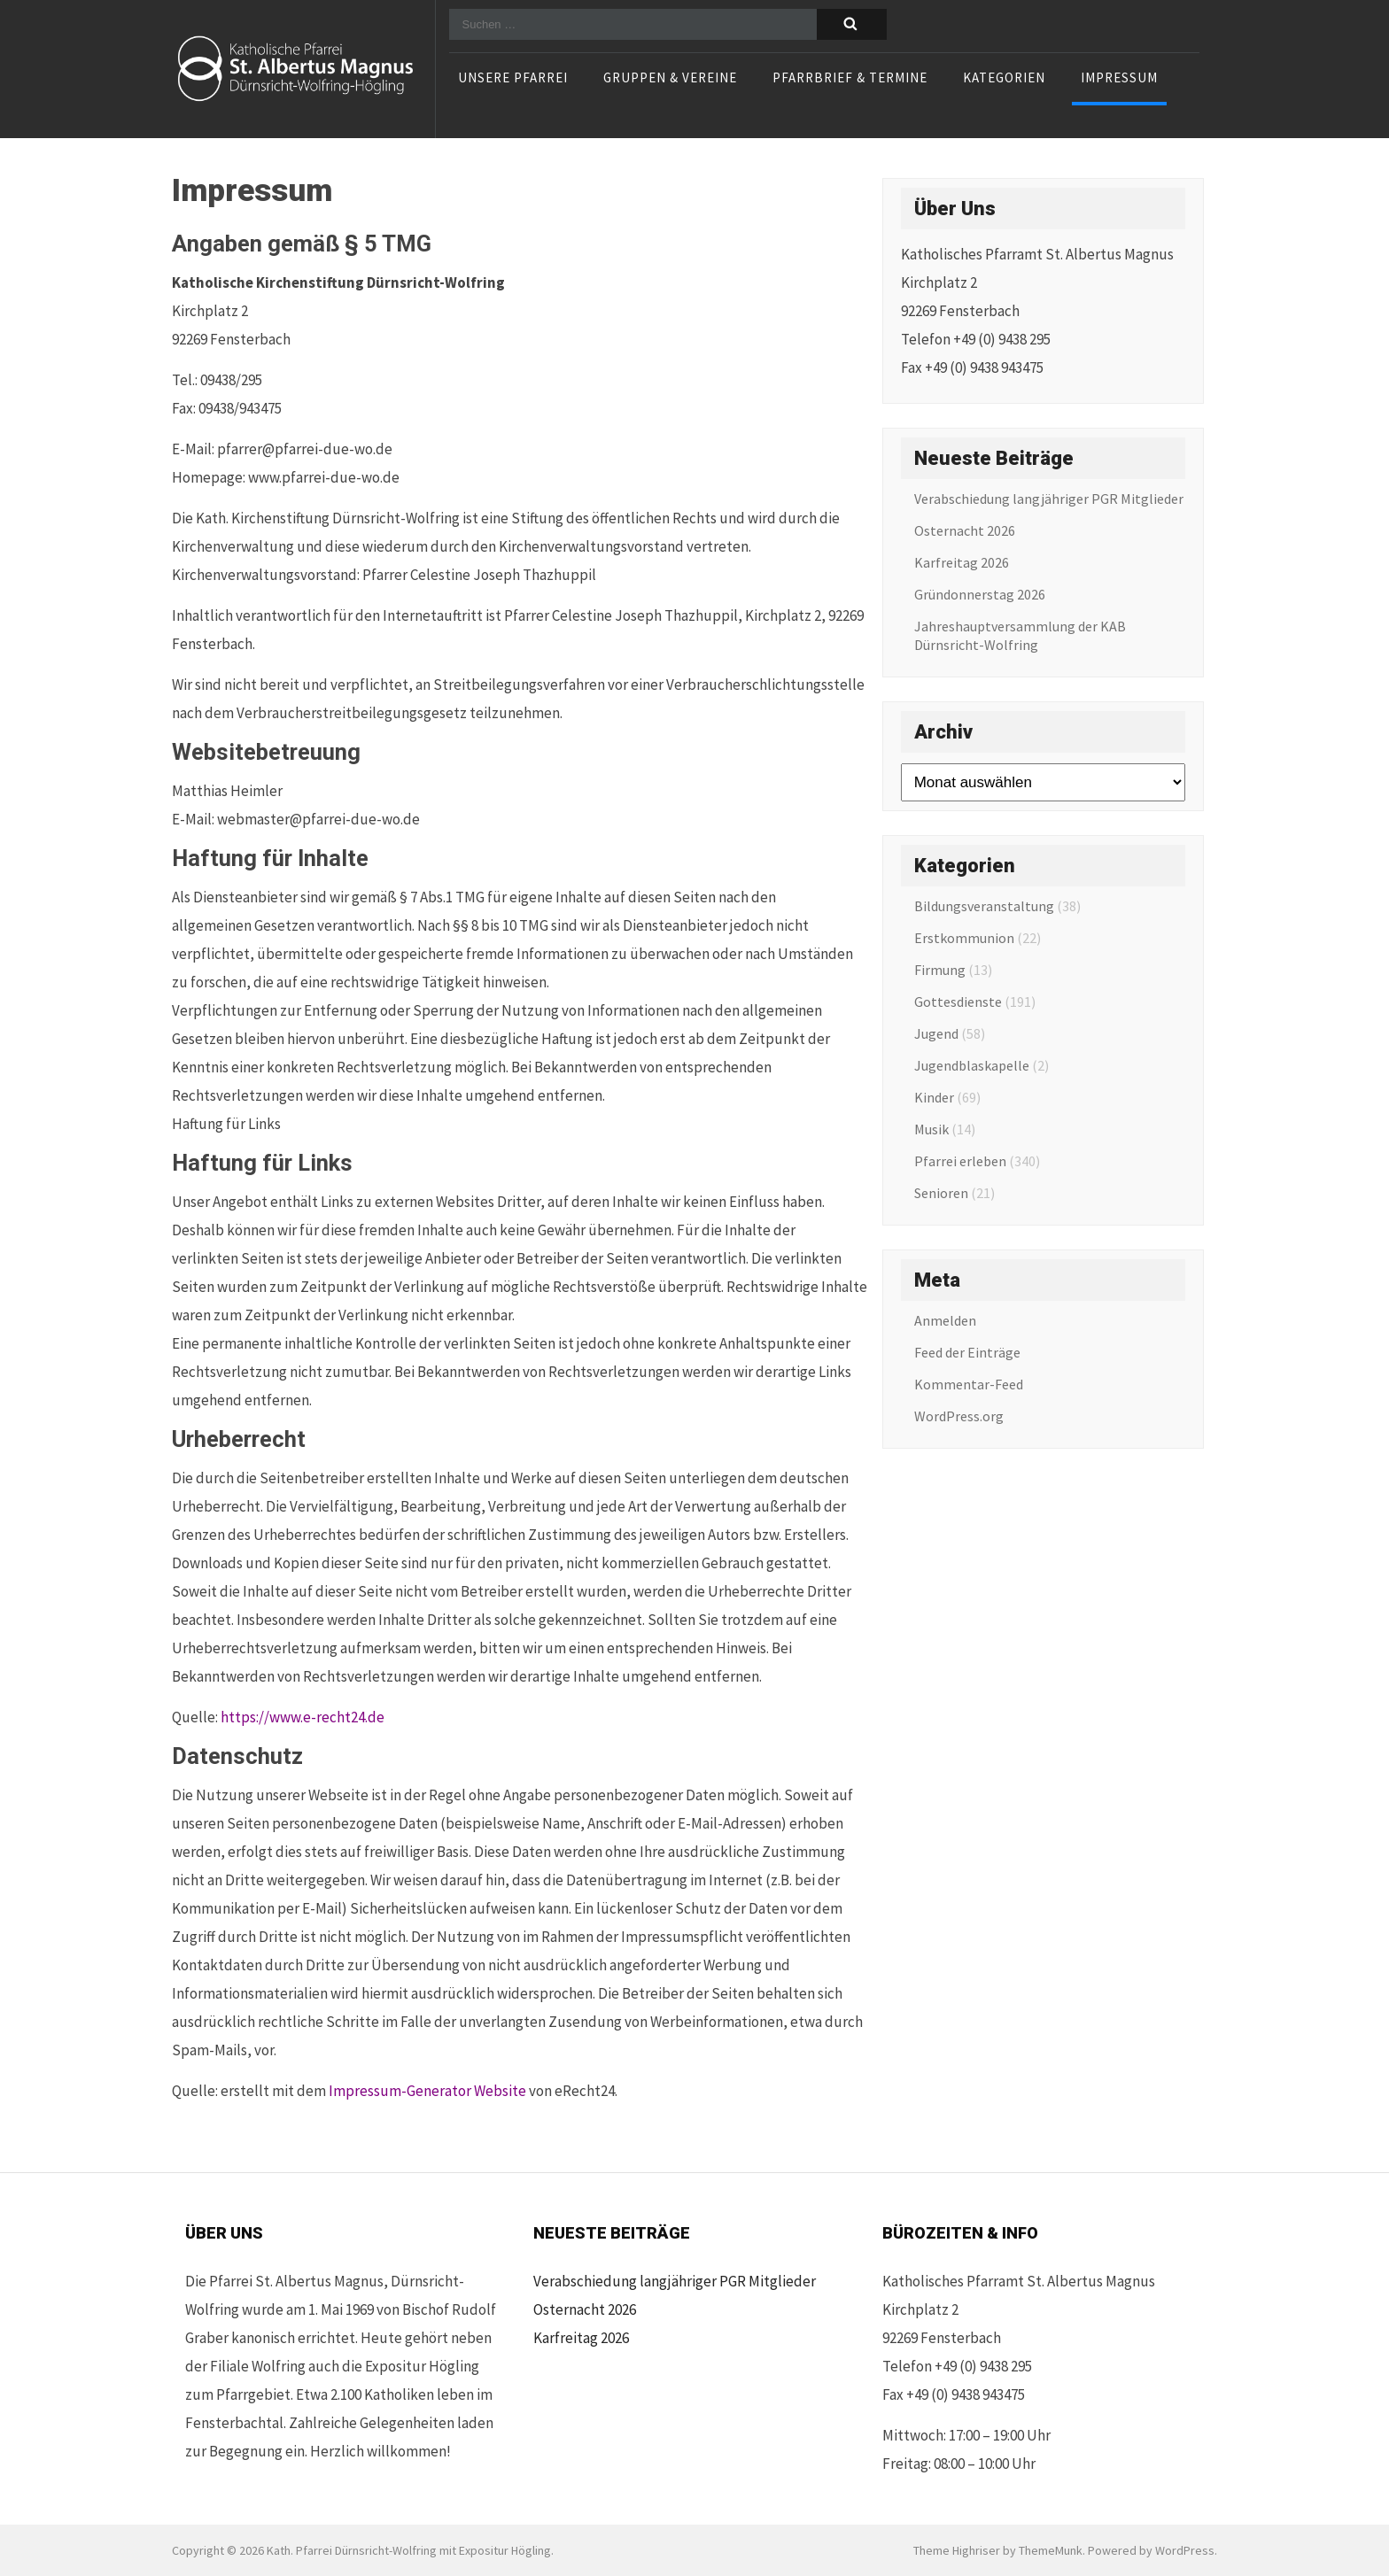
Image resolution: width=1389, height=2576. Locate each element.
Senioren (941, 1193)
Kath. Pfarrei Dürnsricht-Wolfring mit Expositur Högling (409, 2550)
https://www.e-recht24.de (302, 1717)
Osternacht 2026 (964, 530)
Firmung (940, 970)
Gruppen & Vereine (670, 79)
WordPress (1184, 2550)
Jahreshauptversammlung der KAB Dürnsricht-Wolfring (1020, 635)
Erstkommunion (964, 938)
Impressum (1119, 79)
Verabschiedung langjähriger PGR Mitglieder (1048, 498)
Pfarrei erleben (960, 1161)
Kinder (934, 1097)
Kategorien (1004, 79)
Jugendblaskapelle (971, 1065)
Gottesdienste (958, 1001)
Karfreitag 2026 (961, 562)
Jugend (936, 1033)
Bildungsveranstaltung (984, 906)
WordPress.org (959, 1416)
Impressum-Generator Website (427, 2090)
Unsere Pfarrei (513, 79)
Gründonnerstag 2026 (979, 594)
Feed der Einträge (967, 1352)
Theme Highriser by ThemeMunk (997, 2550)
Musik (931, 1129)
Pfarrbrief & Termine (849, 79)
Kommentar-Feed (968, 1384)
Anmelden (945, 1320)
